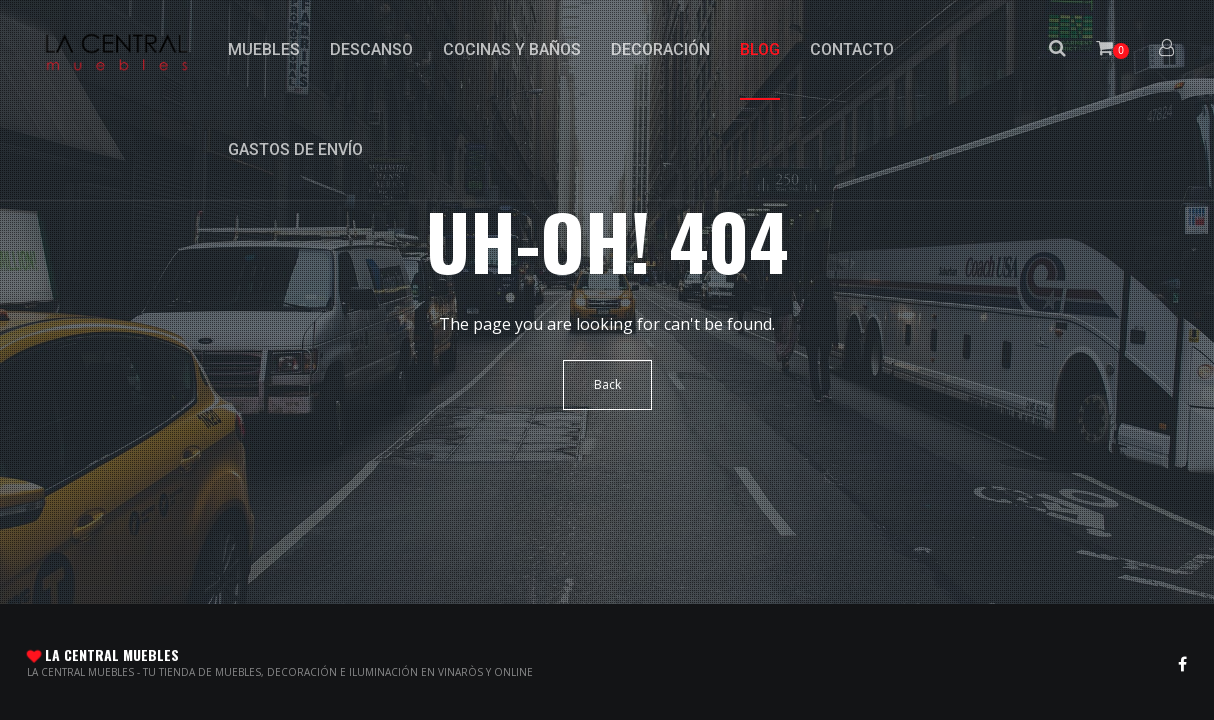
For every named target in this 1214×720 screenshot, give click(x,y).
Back (607, 384)
